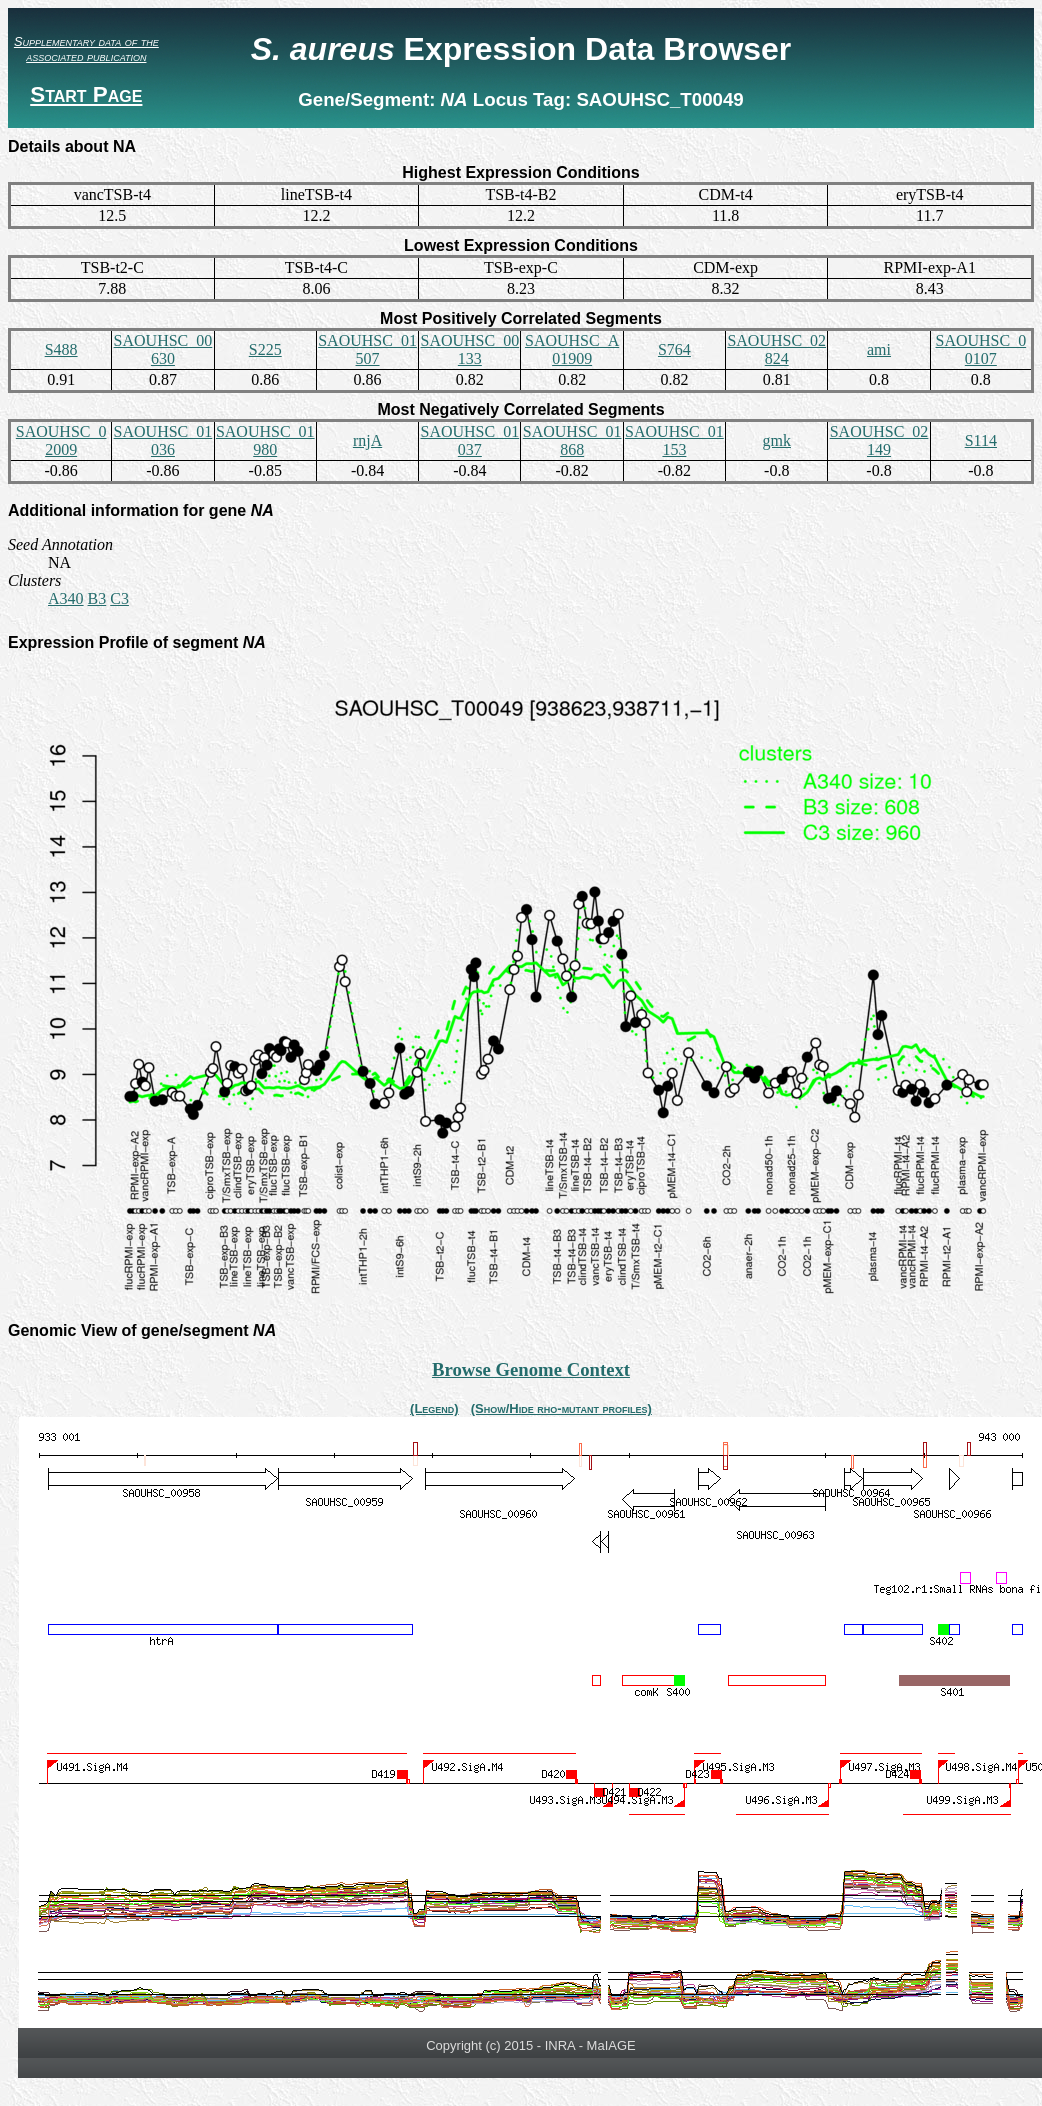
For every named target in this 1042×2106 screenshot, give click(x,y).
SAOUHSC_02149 (879, 440)
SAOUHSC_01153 (674, 440)
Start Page (86, 94)
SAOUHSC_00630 (163, 349)
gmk (777, 440)
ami (879, 349)
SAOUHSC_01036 (163, 440)
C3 (119, 598)
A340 (66, 598)
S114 (981, 440)
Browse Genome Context (531, 1369)
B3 (97, 598)
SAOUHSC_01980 (265, 440)
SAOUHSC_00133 (469, 349)
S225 (265, 349)
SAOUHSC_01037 (469, 440)
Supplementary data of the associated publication (86, 49)
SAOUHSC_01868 (572, 440)
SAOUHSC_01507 (367, 349)
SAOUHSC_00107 (980, 349)
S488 (61, 349)
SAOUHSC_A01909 (572, 349)
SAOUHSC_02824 (776, 349)
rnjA (367, 440)
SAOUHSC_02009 (61, 440)
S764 (674, 349)
